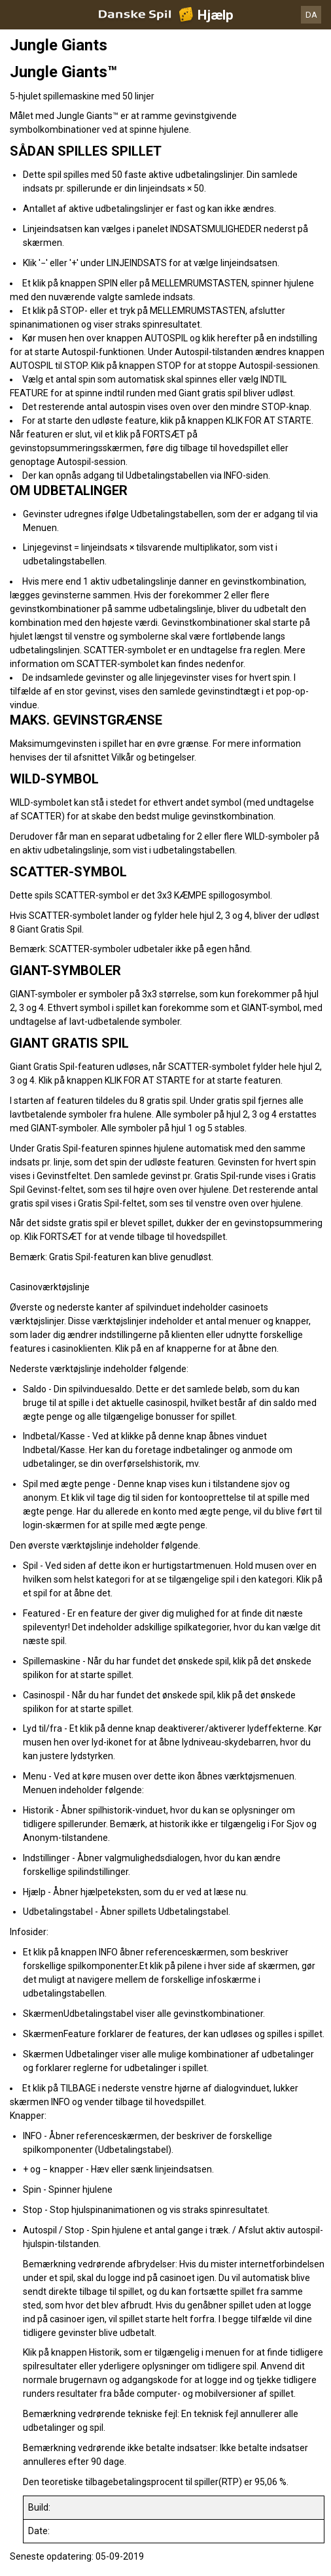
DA (311, 15)
